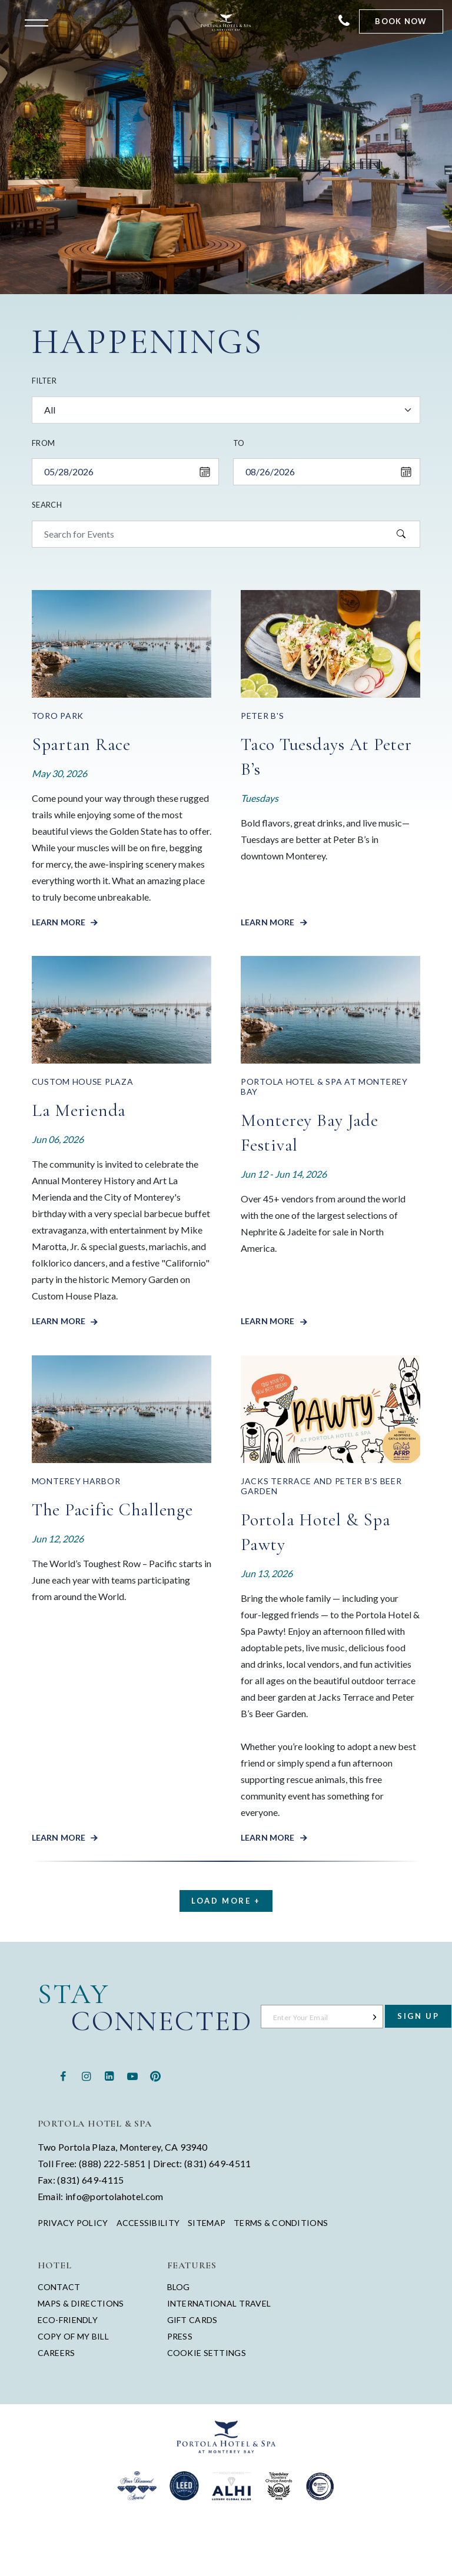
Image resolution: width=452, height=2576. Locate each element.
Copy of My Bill (73, 2336)
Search (47, 504)
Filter (44, 380)
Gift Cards (192, 2320)
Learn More (60, 922)
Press (179, 2336)
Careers (56, 2353)
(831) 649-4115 (90, 2179)
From (43, 443)
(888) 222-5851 (112, 2163)
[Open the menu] (39, 22)
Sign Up (418, 2016)
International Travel (219, 2303)
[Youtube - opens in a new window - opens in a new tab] (132, 2075)
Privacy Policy (73, 2223)
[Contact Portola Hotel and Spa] (344, 21)
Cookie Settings (206, 2353)
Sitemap (206, 2223)
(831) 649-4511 (217, 2163)
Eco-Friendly (68, 2320)
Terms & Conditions (281, 2223)
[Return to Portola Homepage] (226, 22)
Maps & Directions (81, 2303)
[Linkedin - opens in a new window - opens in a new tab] (109, 2075)
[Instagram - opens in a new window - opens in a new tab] (86, 2075)
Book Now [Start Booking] (401, 21)
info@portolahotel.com (114, 2196)
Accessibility (148, 2223)
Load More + (226, 1900)
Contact (59, 2287)
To (239, 443)
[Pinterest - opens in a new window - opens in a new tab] (155, 2075)
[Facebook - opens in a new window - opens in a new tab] (62, 2075)
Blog (178, 2287)
